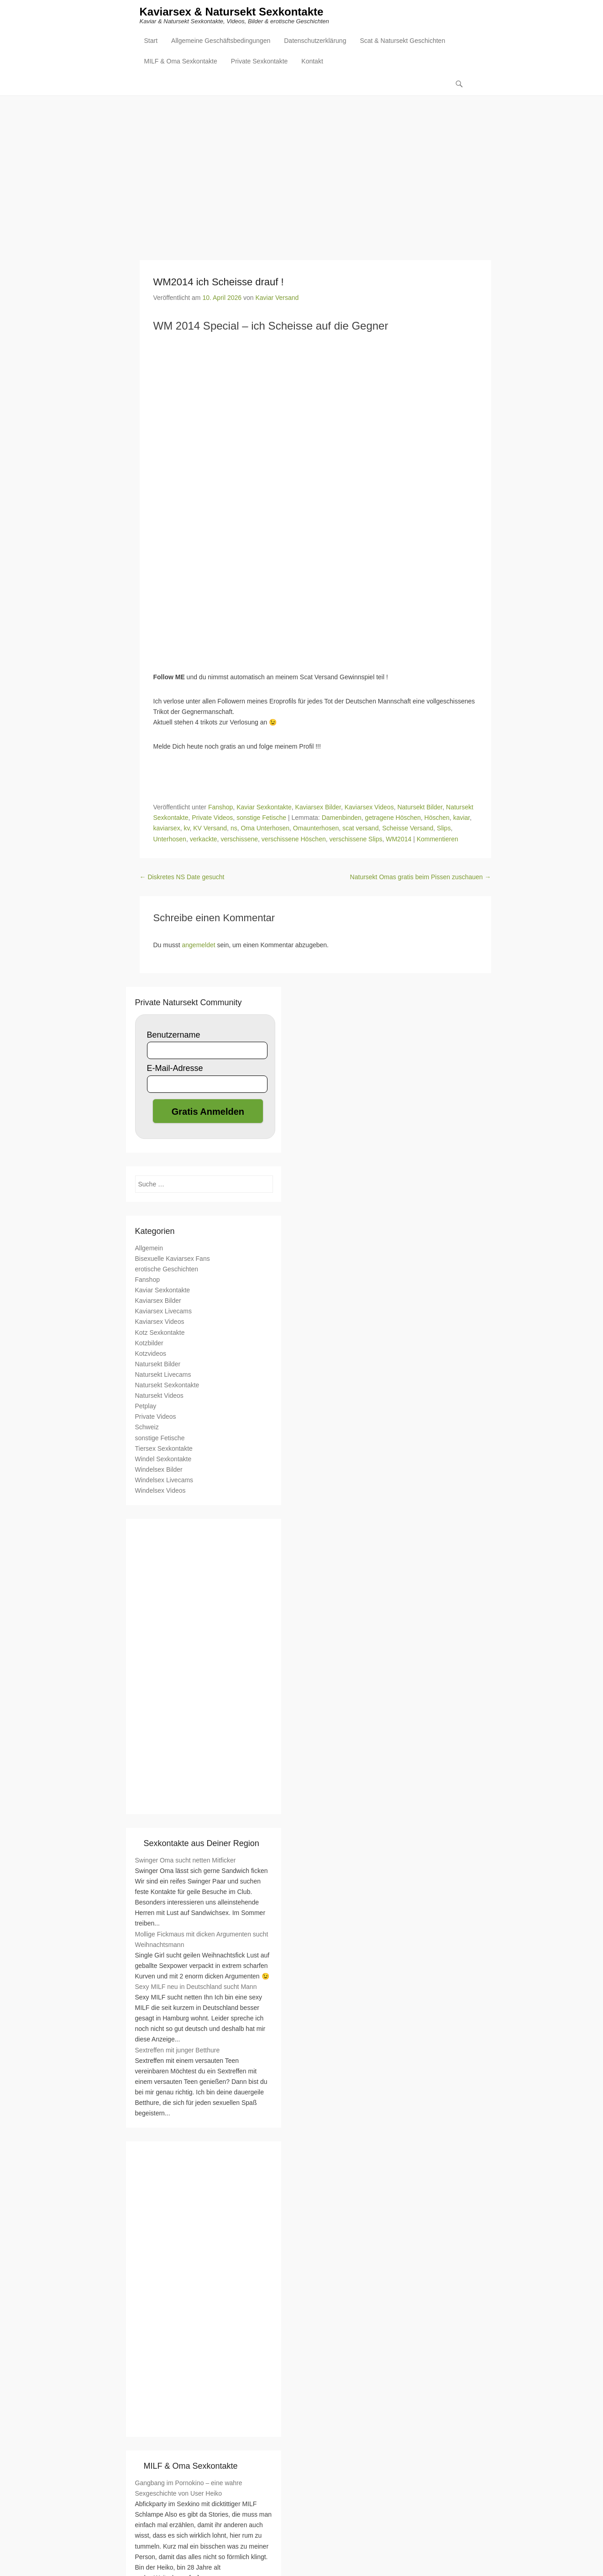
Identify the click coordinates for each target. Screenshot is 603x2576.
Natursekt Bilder (419, 807)
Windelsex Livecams (164, 1480)
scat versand (360, 829)
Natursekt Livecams (163, 1375)
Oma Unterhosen (265, 829)
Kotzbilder (149, 1343)
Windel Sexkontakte (163, 1459)
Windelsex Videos (160, 1491)
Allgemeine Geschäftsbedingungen (220, 41)
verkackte (203, 839)
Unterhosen (169, 839)
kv (186, 829)
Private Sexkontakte (259, 62)
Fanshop (220, 807)
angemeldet (198, 945)
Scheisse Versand (407, 829)
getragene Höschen (393, 818)
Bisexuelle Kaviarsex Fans (172, 1259)
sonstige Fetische (261, 818)
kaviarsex (166, 829)
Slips (444, 829)
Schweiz (147, 1428)
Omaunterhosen (316, 829)
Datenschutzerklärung (315, 41)
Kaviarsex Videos (369, 807)
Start (151, 41)
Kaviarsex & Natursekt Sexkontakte (232, 12)
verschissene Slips (356, 839)
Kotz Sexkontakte (160, 1333)
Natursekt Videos (159, 1396)
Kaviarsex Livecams (163, 1312)
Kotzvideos (150, 1354)
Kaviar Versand (277, 298)
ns (234, 829)
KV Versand (210, 829)
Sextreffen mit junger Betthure (177, 2050)
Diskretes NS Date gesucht (182, 877)
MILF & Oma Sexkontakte (180, 62)
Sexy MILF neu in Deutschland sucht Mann (196, 1987)
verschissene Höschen (294, 839)
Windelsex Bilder (159, 1470)
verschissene (239, 839)
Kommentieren (437, 839)
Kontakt (312, 62)
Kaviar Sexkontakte (264, 807)
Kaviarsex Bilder (318, 807)
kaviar (461, 818)
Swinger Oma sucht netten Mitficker (185, 1860)
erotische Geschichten (167, 1269)
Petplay (146, 1407)
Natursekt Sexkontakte (167, 1385)
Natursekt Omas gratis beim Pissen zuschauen (420, 877)
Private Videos (212, 818)
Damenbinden (342, 818)
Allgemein (149, 1248)
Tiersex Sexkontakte (164, 1449)
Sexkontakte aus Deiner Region (201, 1843)
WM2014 (398, 839)
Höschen (437, 818)
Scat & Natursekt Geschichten (402, 41)
